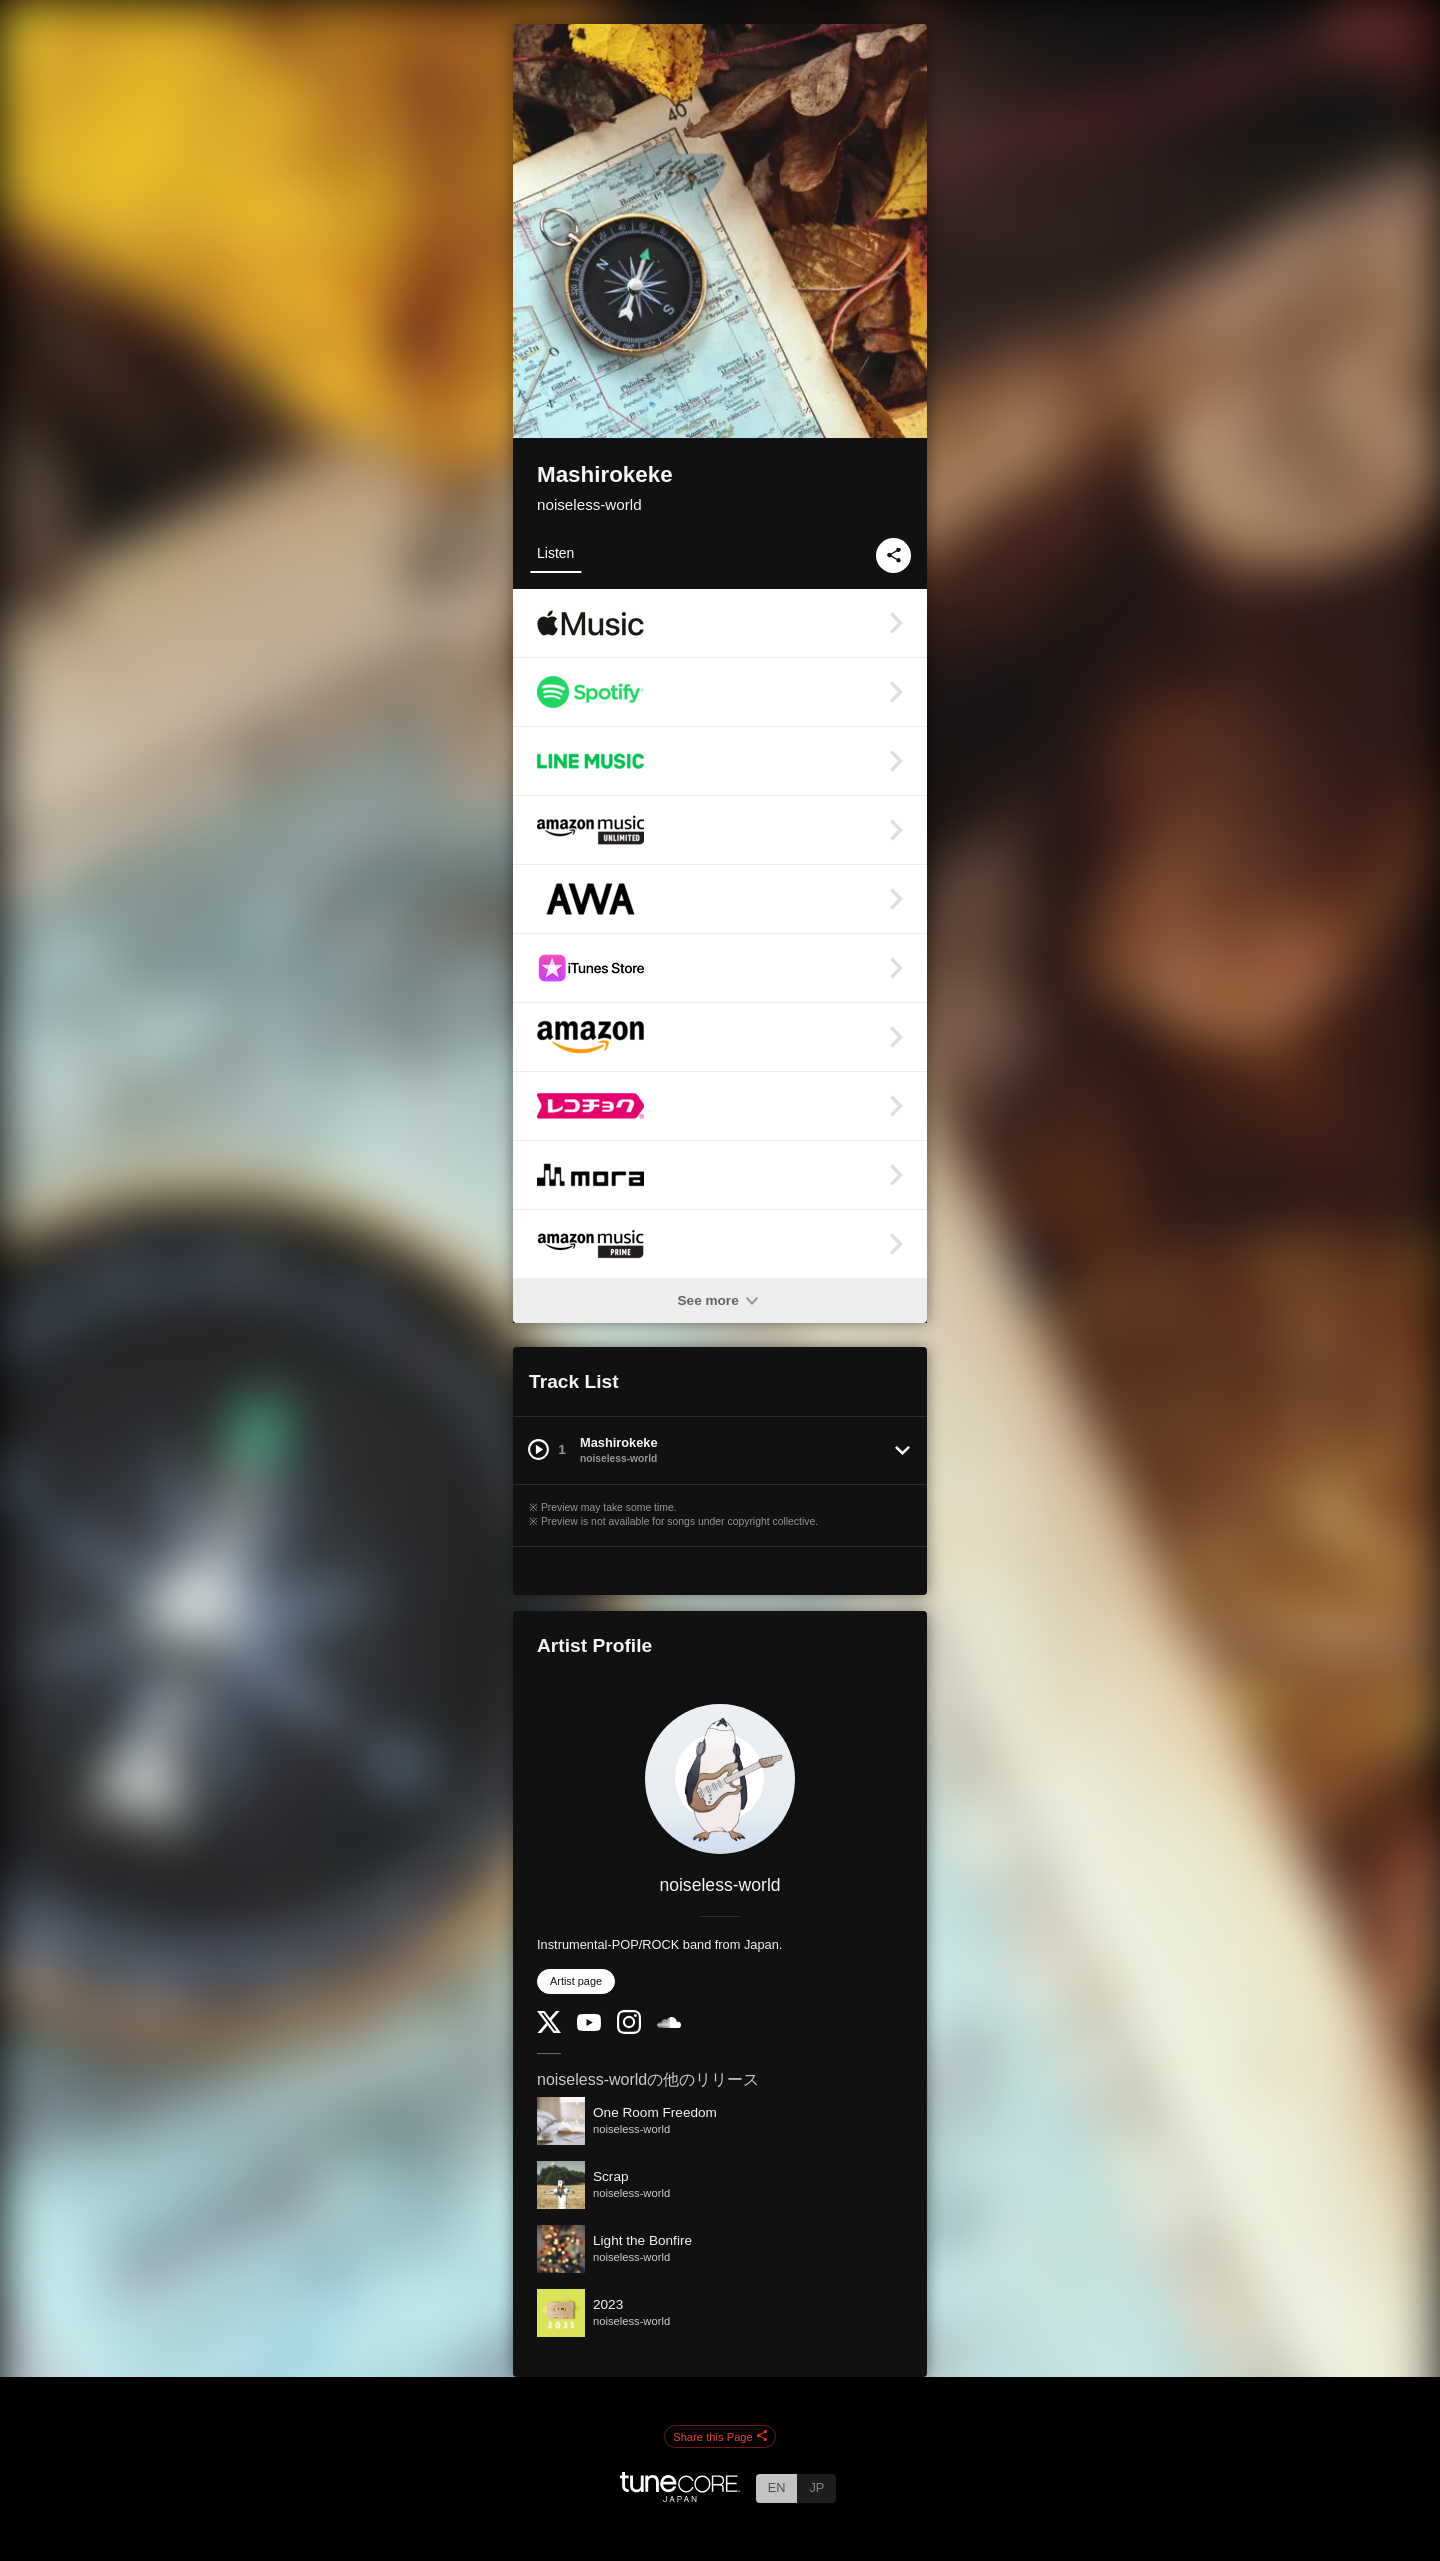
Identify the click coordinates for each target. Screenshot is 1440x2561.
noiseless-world (589, 504)
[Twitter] (549, 2028)
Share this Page (720, 2437)
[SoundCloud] (669, 2023)
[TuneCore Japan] (680, 2496)
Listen (555, 553)
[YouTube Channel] (589, 2026)
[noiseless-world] (720, 1779)
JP (816, 2487)
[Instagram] (629, 2029)
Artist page (576, 1981)
